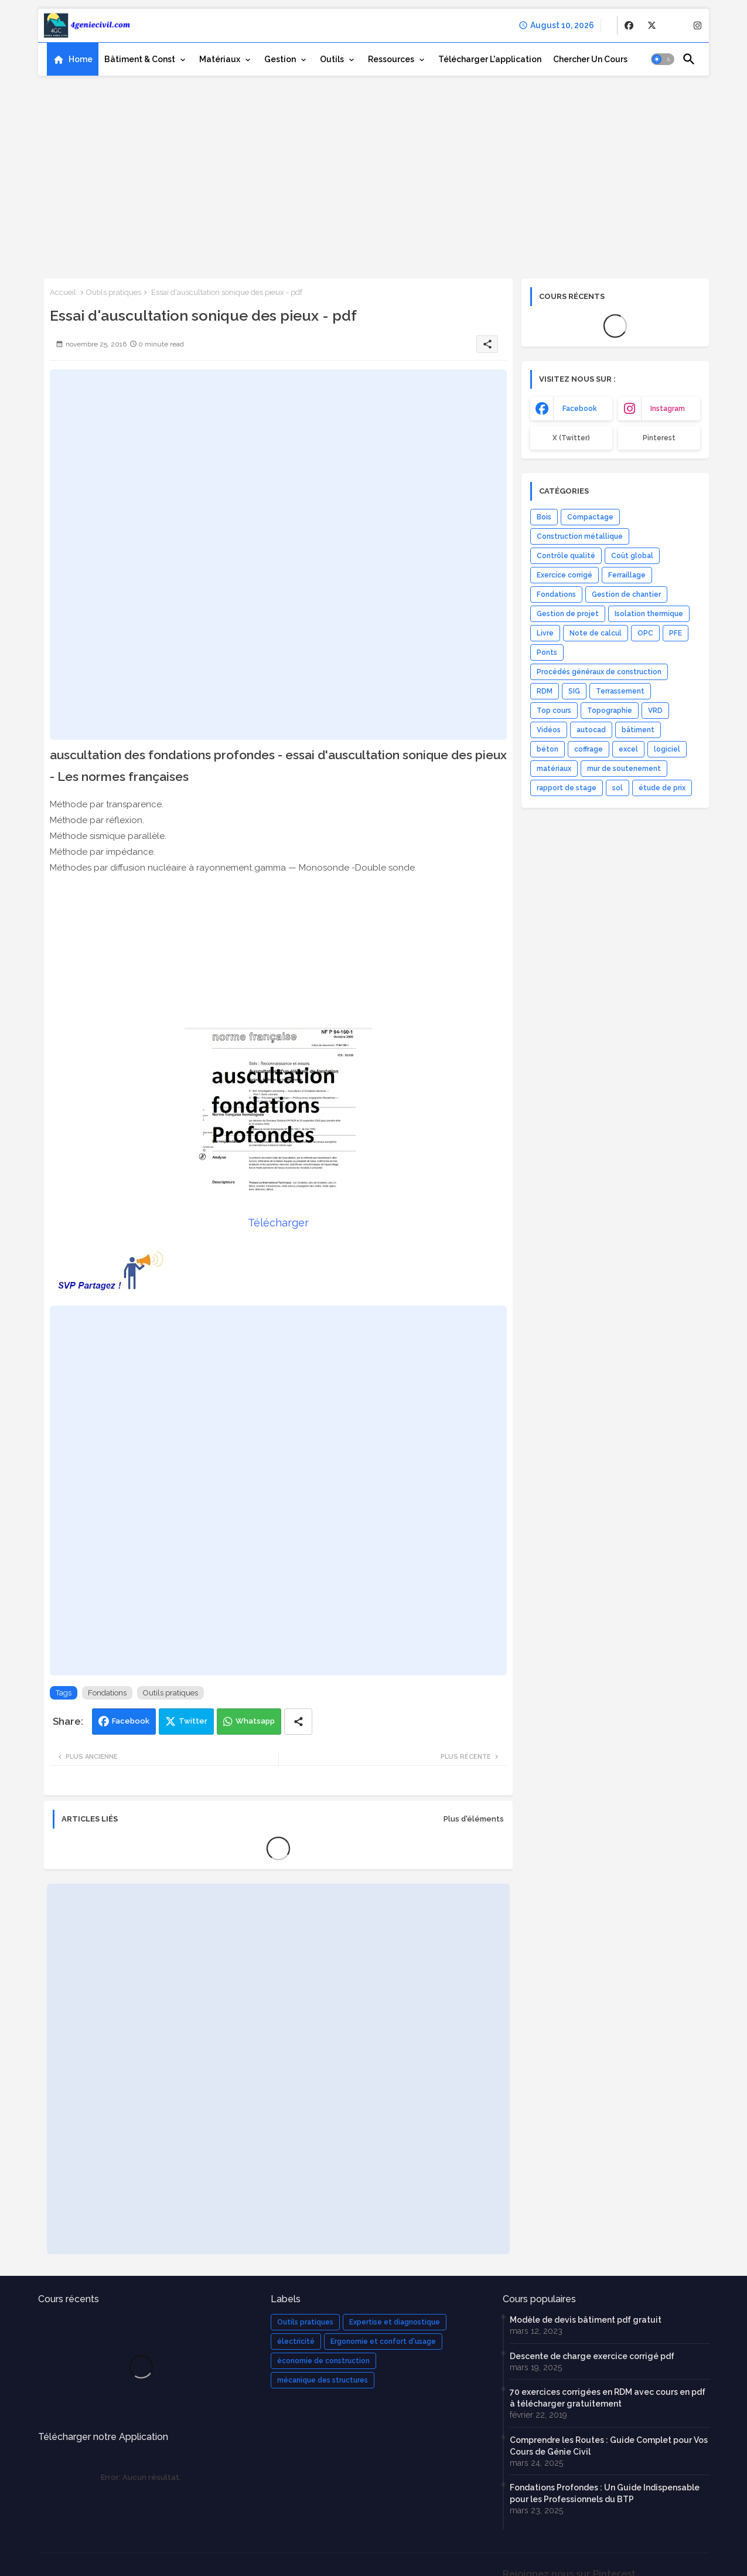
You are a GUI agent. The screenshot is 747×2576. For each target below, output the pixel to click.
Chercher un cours (590, 59)
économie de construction (323, 2361)
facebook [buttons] (579, 409)
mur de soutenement (624, 768)
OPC (645, 633)
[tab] (72, 59)
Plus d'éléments (474, 1818)
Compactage (590, 517)
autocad (591, 730)
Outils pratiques (113, 292)
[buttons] (629, 25)
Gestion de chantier (626, 594)
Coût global (632, 556)
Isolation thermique (649, 614)
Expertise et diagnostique (394, 2322)
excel (628, 749)
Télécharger (278, 1222)
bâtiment (638, 730)
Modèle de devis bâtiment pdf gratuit (585, 2319)
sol (617, 788)
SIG (574, 691)
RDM (544, 691)
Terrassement (620, 691)
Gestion (280, 59)
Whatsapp (255, 1721)
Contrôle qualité (566, 556)
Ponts (547, 652)
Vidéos (549, 730)
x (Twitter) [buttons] (571, 438)
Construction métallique (580, 536)
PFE (675, 633)
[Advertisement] (373, 173)
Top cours (554, 710)
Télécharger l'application (489, 59)
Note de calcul (595, 633)
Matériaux (219, 59)
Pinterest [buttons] (659, 438)
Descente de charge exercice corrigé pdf (592, 2356)
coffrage (588, 749)
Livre (545, 633)
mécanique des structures (322, 2380)
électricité (296, 2341)
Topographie (609, 710)
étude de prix (662, 788)
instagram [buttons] (667, 409)
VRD (655, 710)
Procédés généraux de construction (599, 672)
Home (81, 59)
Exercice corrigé (564, 575)
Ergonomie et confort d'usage (383, 2341)
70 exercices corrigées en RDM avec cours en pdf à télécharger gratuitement (607, 2397)
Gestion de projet (568, 614)
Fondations (107, 1692)
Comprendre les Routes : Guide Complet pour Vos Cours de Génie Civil (609, 2445)
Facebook (130, 1721)
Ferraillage (627, 575)
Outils (332, 59)
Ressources (391, 59)
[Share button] (298, 1721)
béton (547, 749)
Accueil (63, 292)
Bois (544, 517)
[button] (662, 59)
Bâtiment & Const (139, 59)
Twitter (193, 1721)
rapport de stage (566, 788)
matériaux (554, 768)
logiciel (667, 749)
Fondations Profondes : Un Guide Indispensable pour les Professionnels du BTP (605, 2493)
